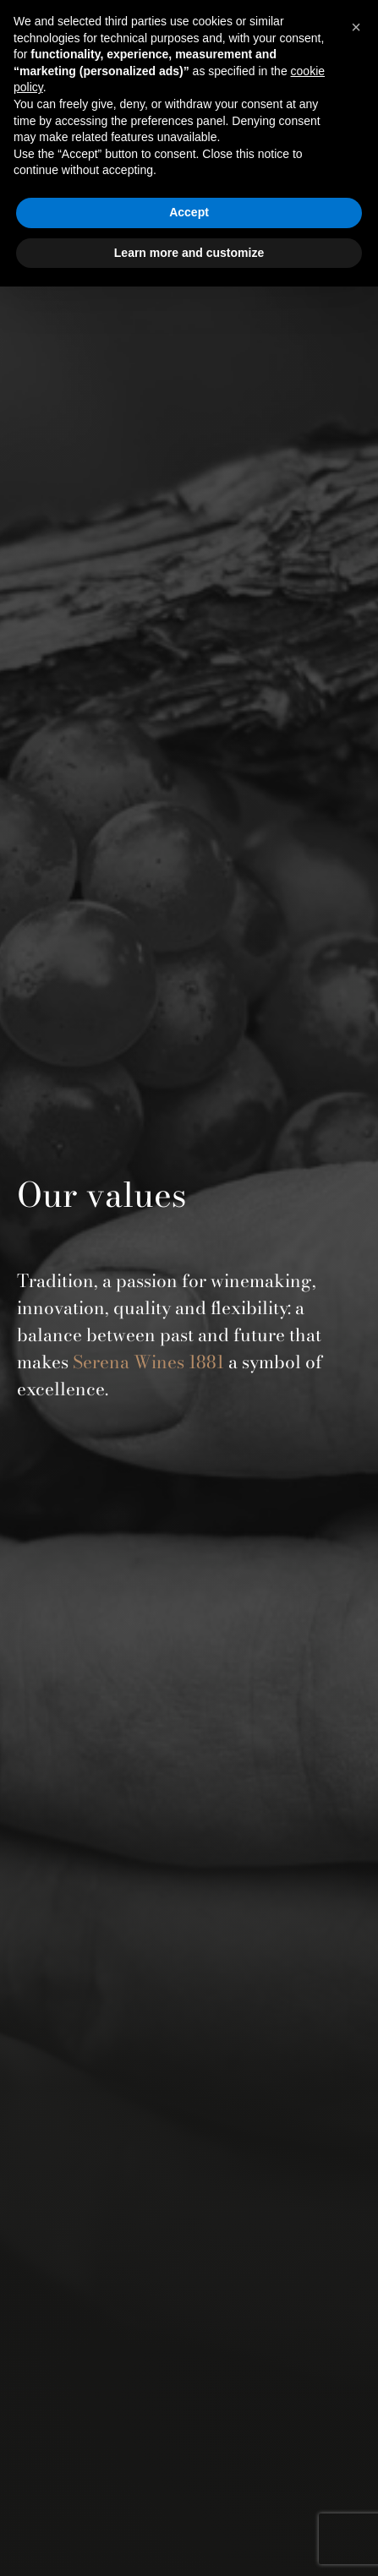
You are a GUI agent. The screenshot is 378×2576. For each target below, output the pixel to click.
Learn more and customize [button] (189, 252)
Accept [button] (189, 212)
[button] (356, 27)
